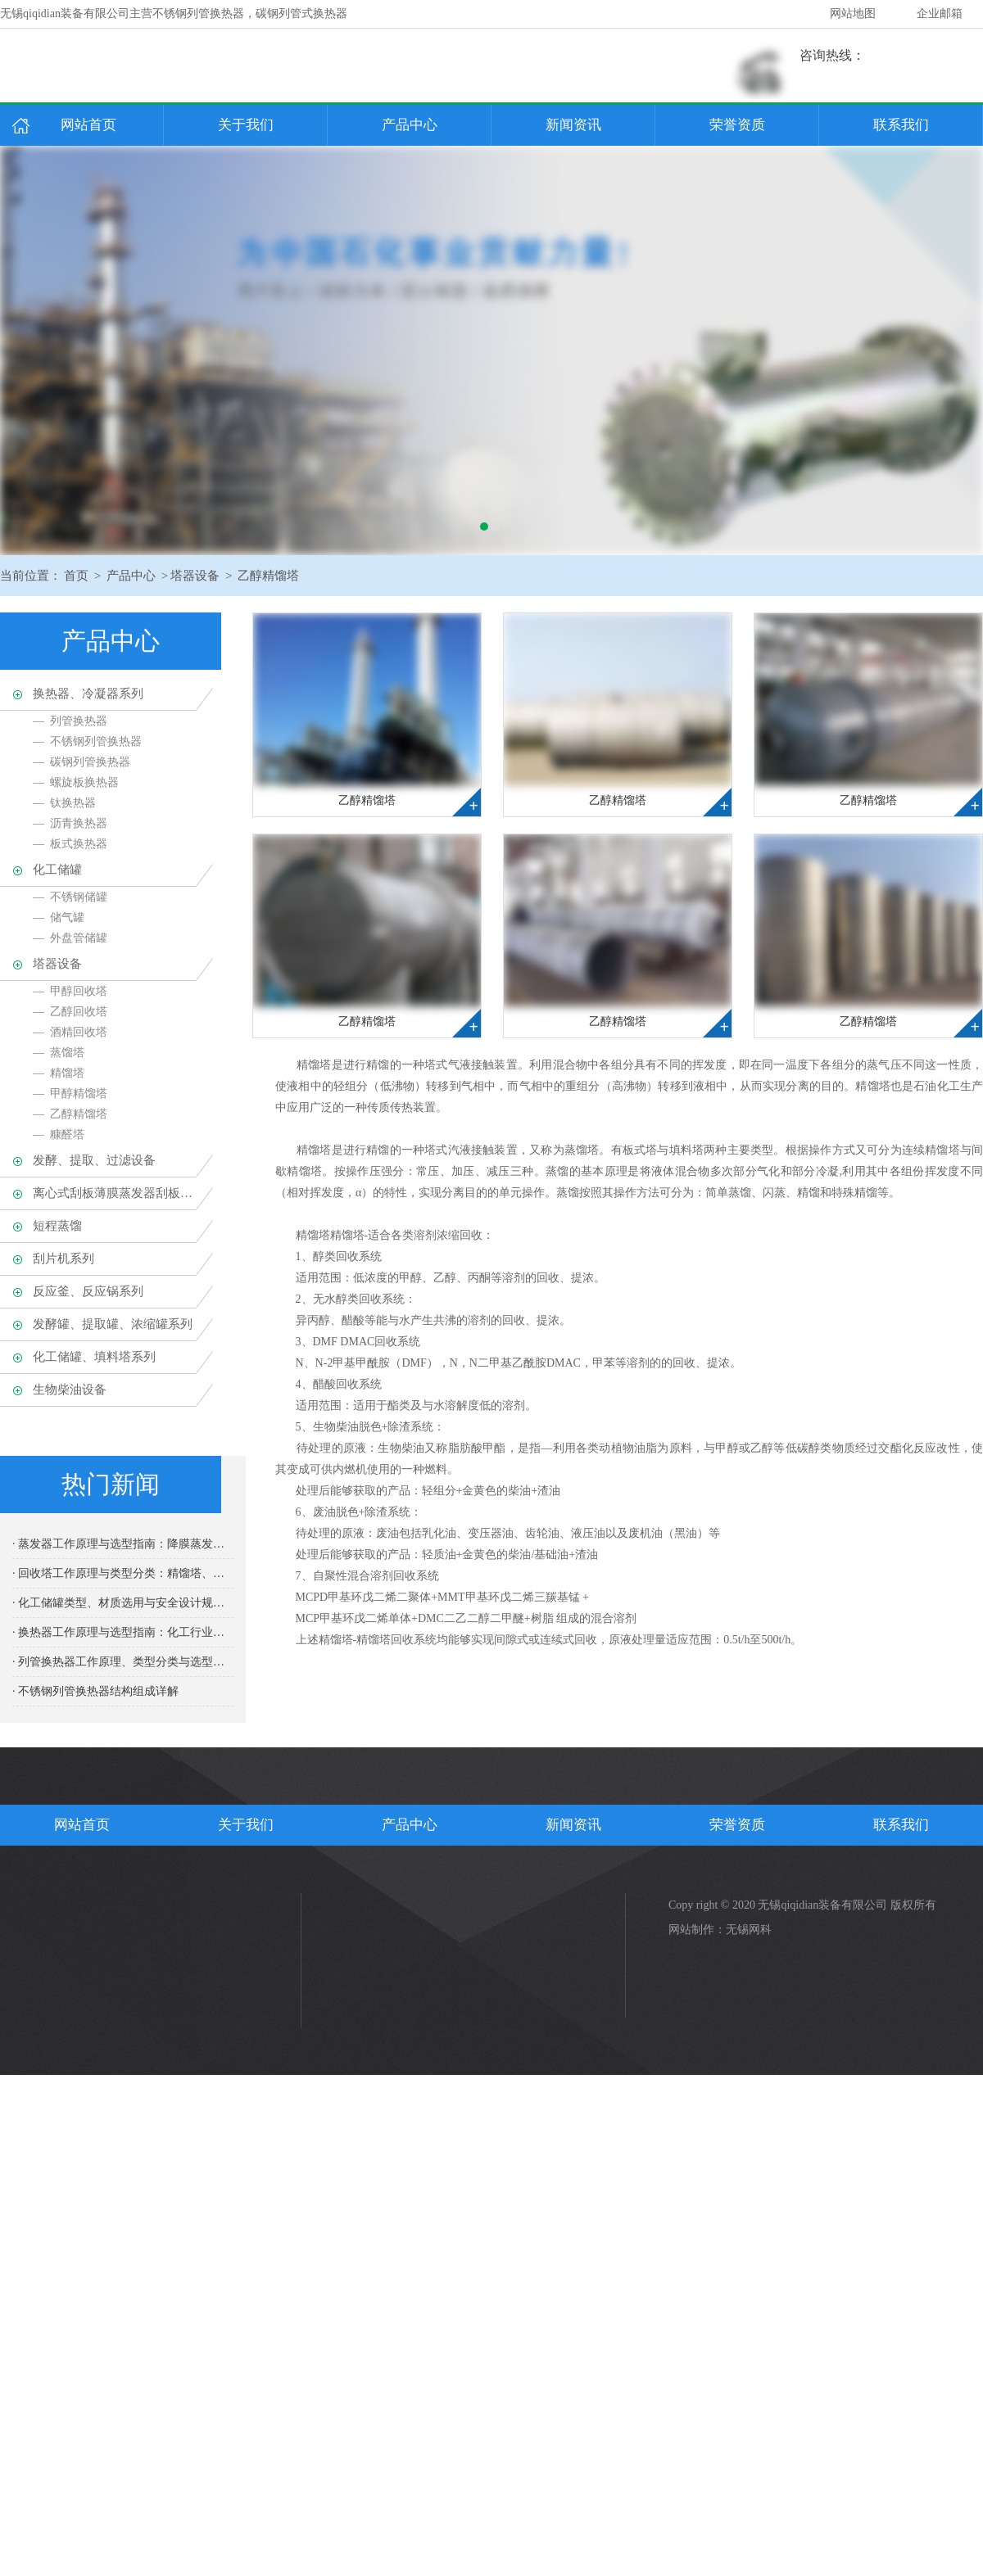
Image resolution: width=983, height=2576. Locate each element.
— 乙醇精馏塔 (70, 1114)
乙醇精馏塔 (268, 575)
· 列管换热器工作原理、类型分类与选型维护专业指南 (122, 1662)
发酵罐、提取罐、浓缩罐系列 (113, 1324)
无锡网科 (749, 1929)
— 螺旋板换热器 (76, 782)
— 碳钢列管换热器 (81, 762)
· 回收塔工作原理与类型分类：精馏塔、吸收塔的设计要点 (122, 1573)
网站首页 (88, 125)
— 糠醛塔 (58, 1134)
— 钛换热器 (64, 803)
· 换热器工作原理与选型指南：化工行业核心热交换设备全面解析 (122, 1632)
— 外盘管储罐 (70, 938)
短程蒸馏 (57, 1225)
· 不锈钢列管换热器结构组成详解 (95, 1691)
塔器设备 (195, 575)
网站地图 (853, 13)
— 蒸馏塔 (58, 1052)
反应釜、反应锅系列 (88, 1291)
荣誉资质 (737, 125)
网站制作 (691, 1929)
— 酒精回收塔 (70, 1032)
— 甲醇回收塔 (70, 991)
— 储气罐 (58, 917)
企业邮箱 (940, 13)
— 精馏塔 (58, 1073)
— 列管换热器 (70, 721)
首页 (76, 575)
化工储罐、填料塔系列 (94, 1356)
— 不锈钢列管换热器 (87, 741)
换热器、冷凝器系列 (88, 693)
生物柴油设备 (69, 1389)
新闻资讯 (573, 125)
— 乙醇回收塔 (70, 1012)
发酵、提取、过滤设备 (94, 1160)
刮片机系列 (63, 1258)
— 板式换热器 (70, 844)
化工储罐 (57, 869)
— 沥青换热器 (70, 823)
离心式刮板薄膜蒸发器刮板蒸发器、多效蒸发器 (115, 1193)
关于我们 (246, 125)
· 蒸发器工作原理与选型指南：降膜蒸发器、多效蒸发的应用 (122, 1544)
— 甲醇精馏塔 (70, 1093)
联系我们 (901, 125)
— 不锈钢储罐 (70, 897)
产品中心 (409, 125)
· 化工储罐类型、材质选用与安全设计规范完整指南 (122, 1603)
